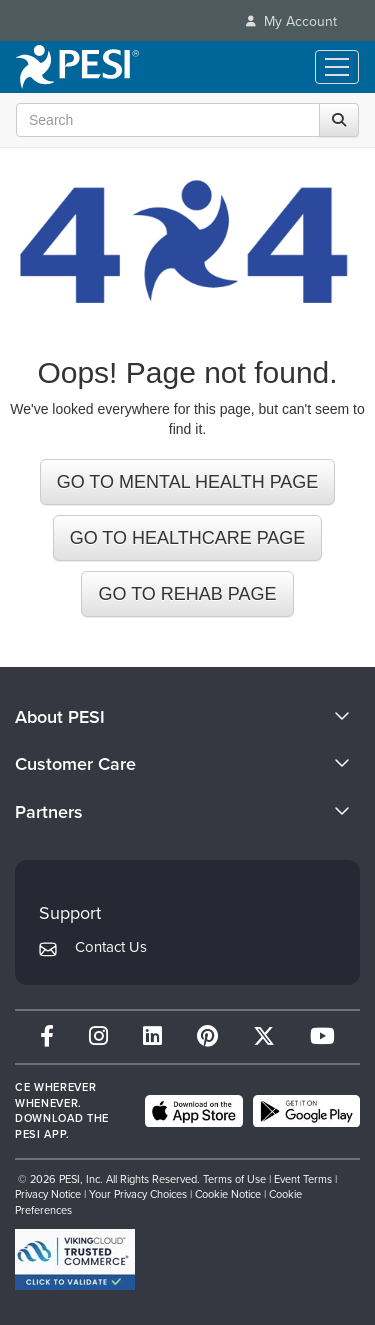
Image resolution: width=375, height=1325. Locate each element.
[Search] (339, 120)
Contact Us (111, 947)
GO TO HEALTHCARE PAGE (188, 538)
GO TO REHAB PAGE (187, 594)
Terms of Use (234, 1179)
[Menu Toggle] (337, 67)
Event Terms (303, 1179)
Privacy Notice (48, 1194)
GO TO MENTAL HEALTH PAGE (188, 482)
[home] (77, 67)
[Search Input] (182, 120)
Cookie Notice (228, 1194)
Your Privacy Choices (138, 1194)
